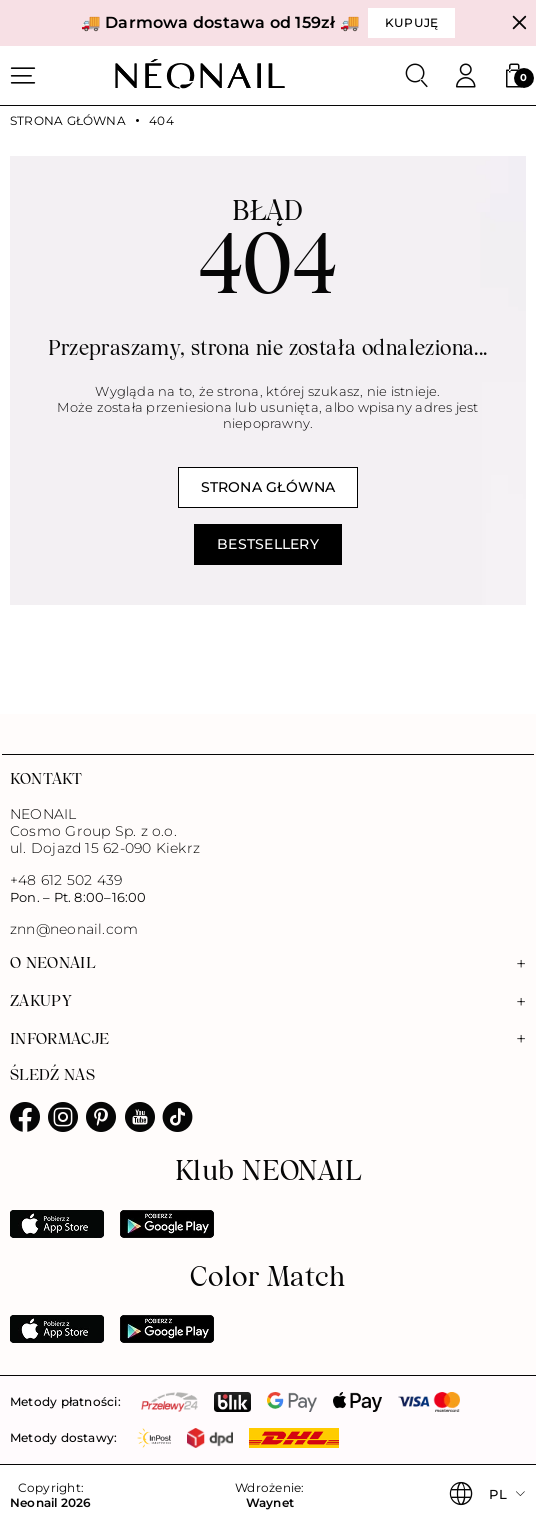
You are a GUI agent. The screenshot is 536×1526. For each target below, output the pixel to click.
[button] (514, 76)
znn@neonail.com (74, 929)
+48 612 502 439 (66, 880)
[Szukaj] (417, 76)
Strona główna (68, 121)
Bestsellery (267, 544)
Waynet (270, 1503)
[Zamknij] (519, 23)
